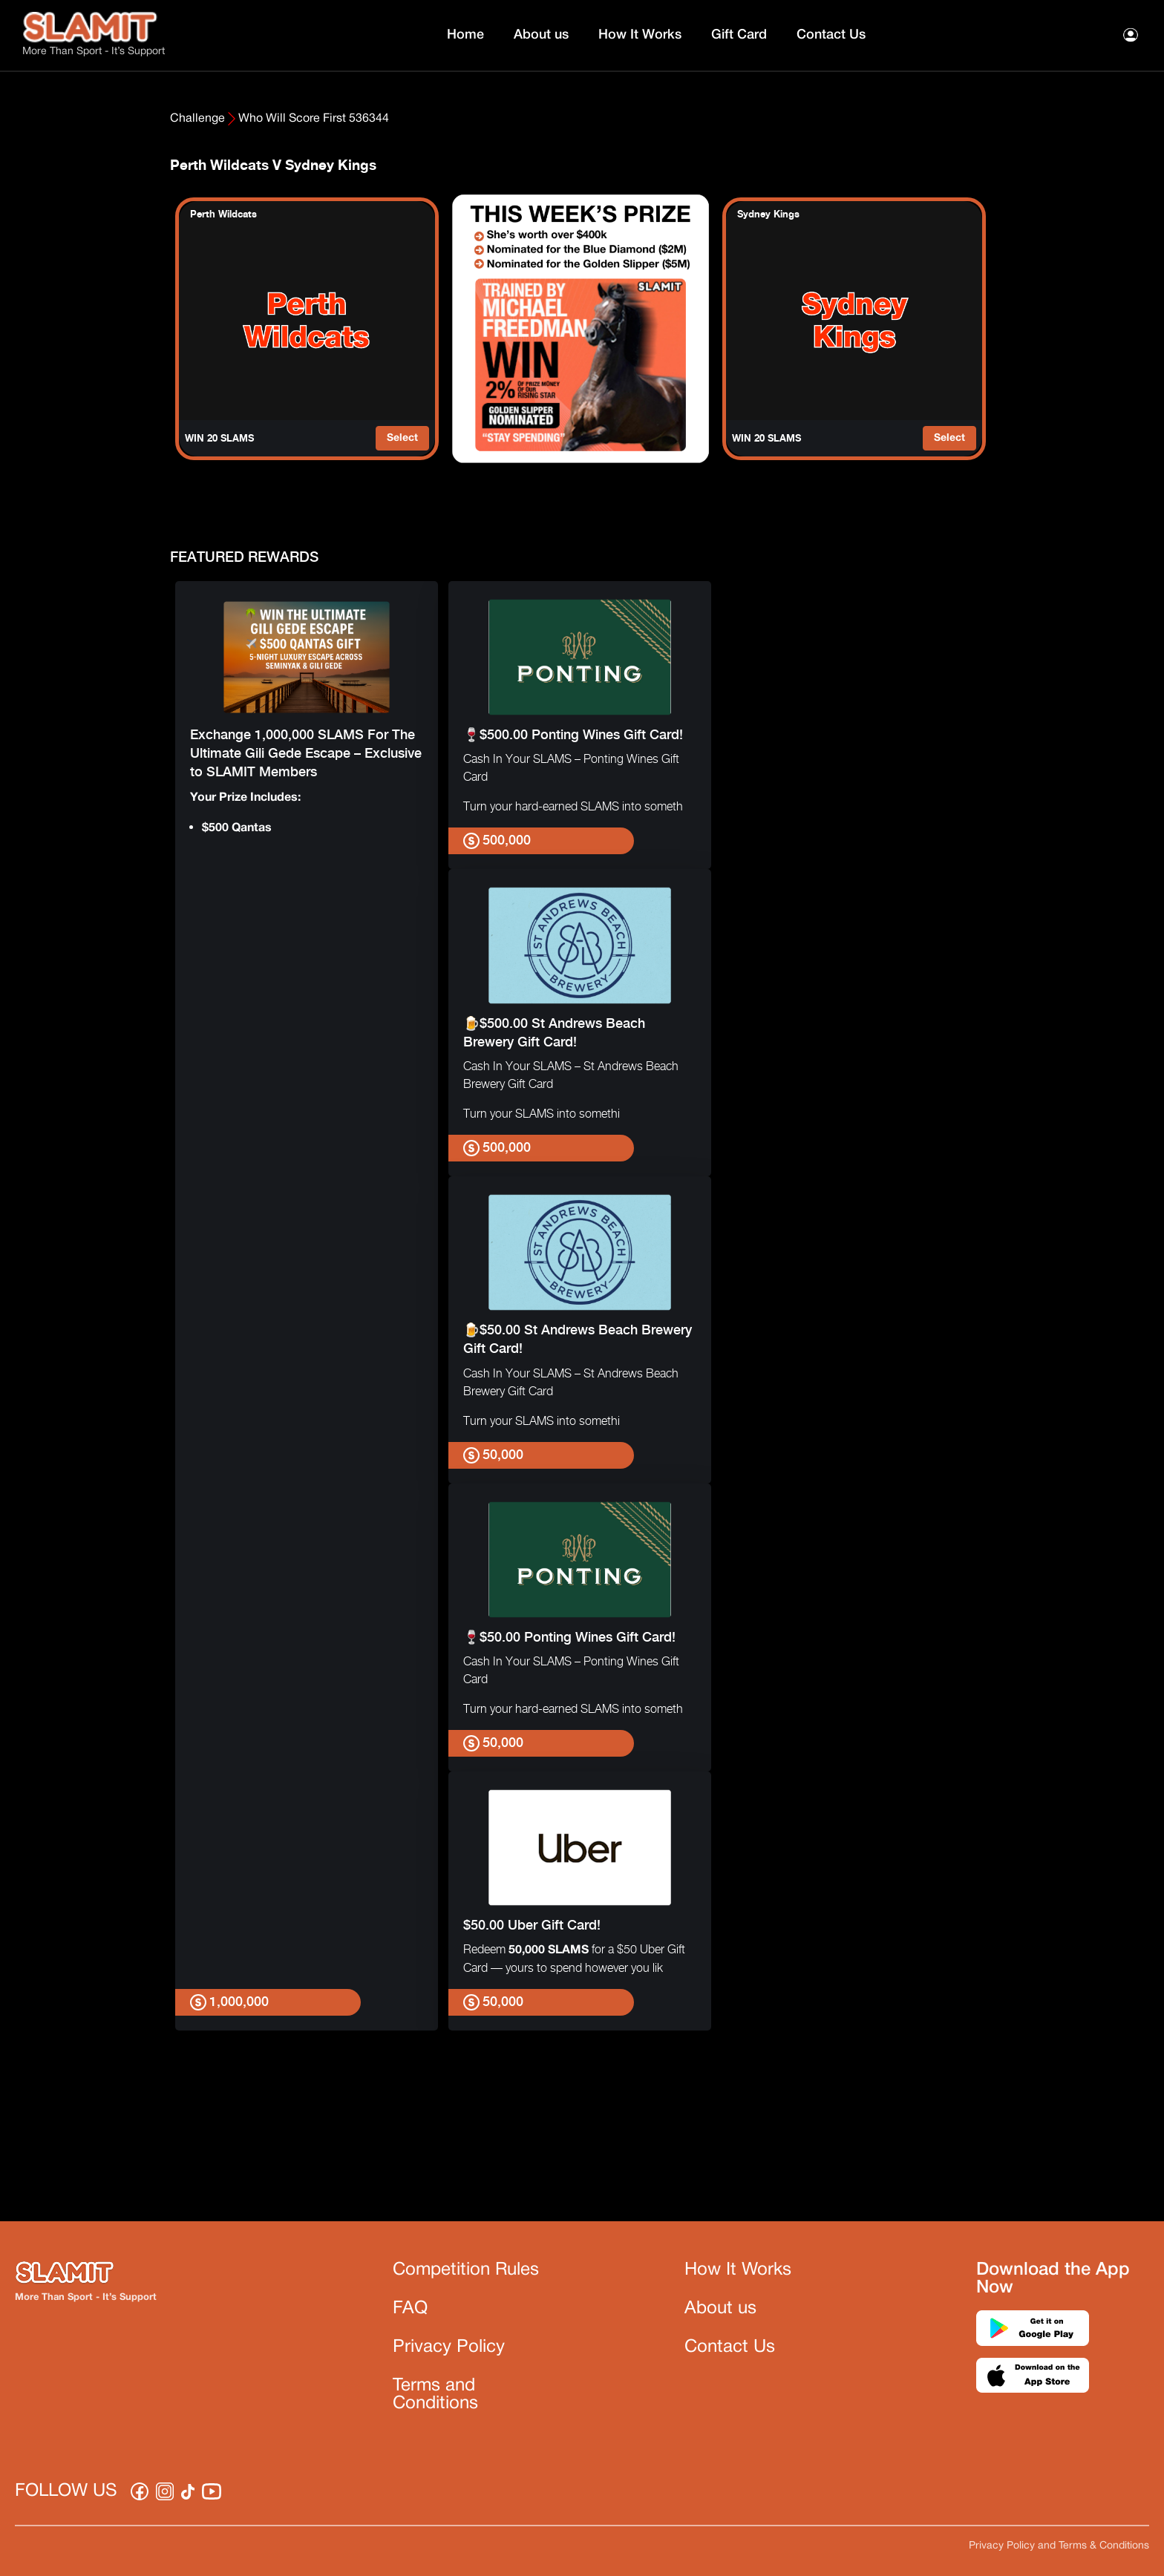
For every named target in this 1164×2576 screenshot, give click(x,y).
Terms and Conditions (435, 2395)
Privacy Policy (449, 2347)
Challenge (197, 119)
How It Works (639, 35)
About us (541, 35)
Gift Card (739, 35)
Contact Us (831, 35)
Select (402, 438)
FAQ (410, 2309)
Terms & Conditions (1104, 2546)
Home (465, 35)
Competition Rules (466, 2270)
